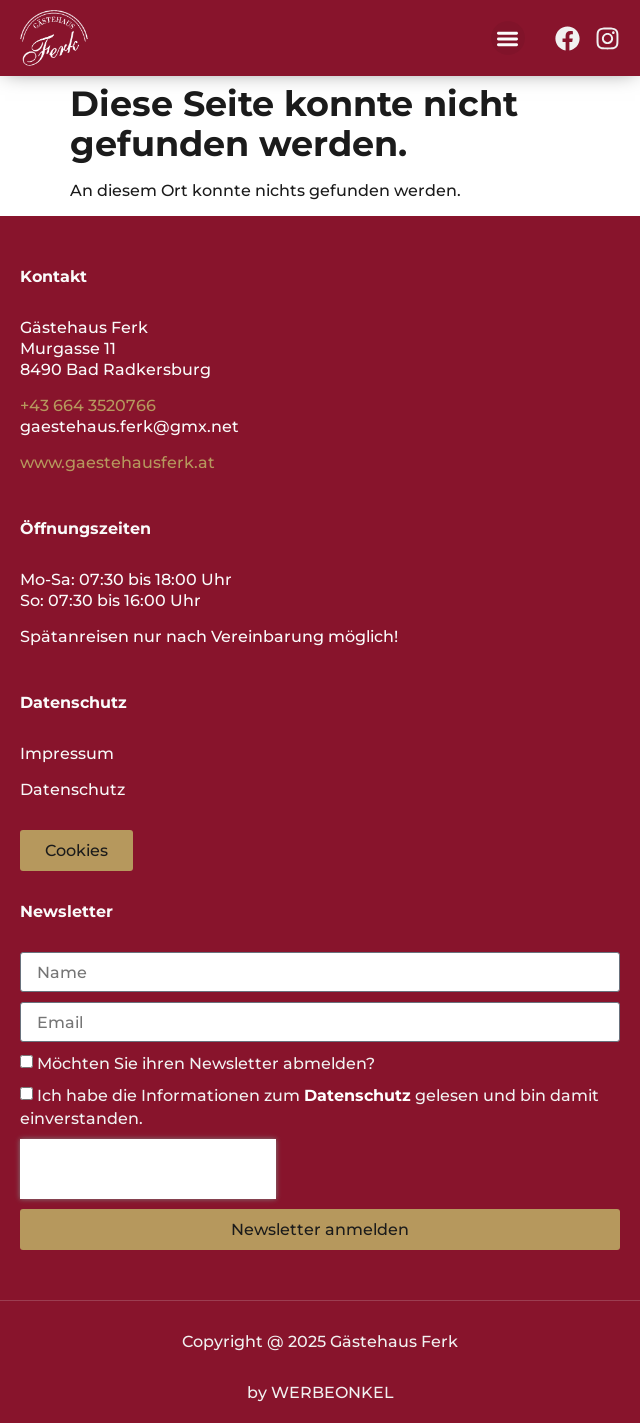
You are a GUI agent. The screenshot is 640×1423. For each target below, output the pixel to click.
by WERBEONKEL (320, 1392)
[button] (508, 38)
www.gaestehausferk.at (117, 462)
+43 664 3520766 (88, 405)
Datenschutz (72, 789)
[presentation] (148, 1169)
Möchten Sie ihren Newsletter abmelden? (206, 1063)
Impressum (67, 753)
